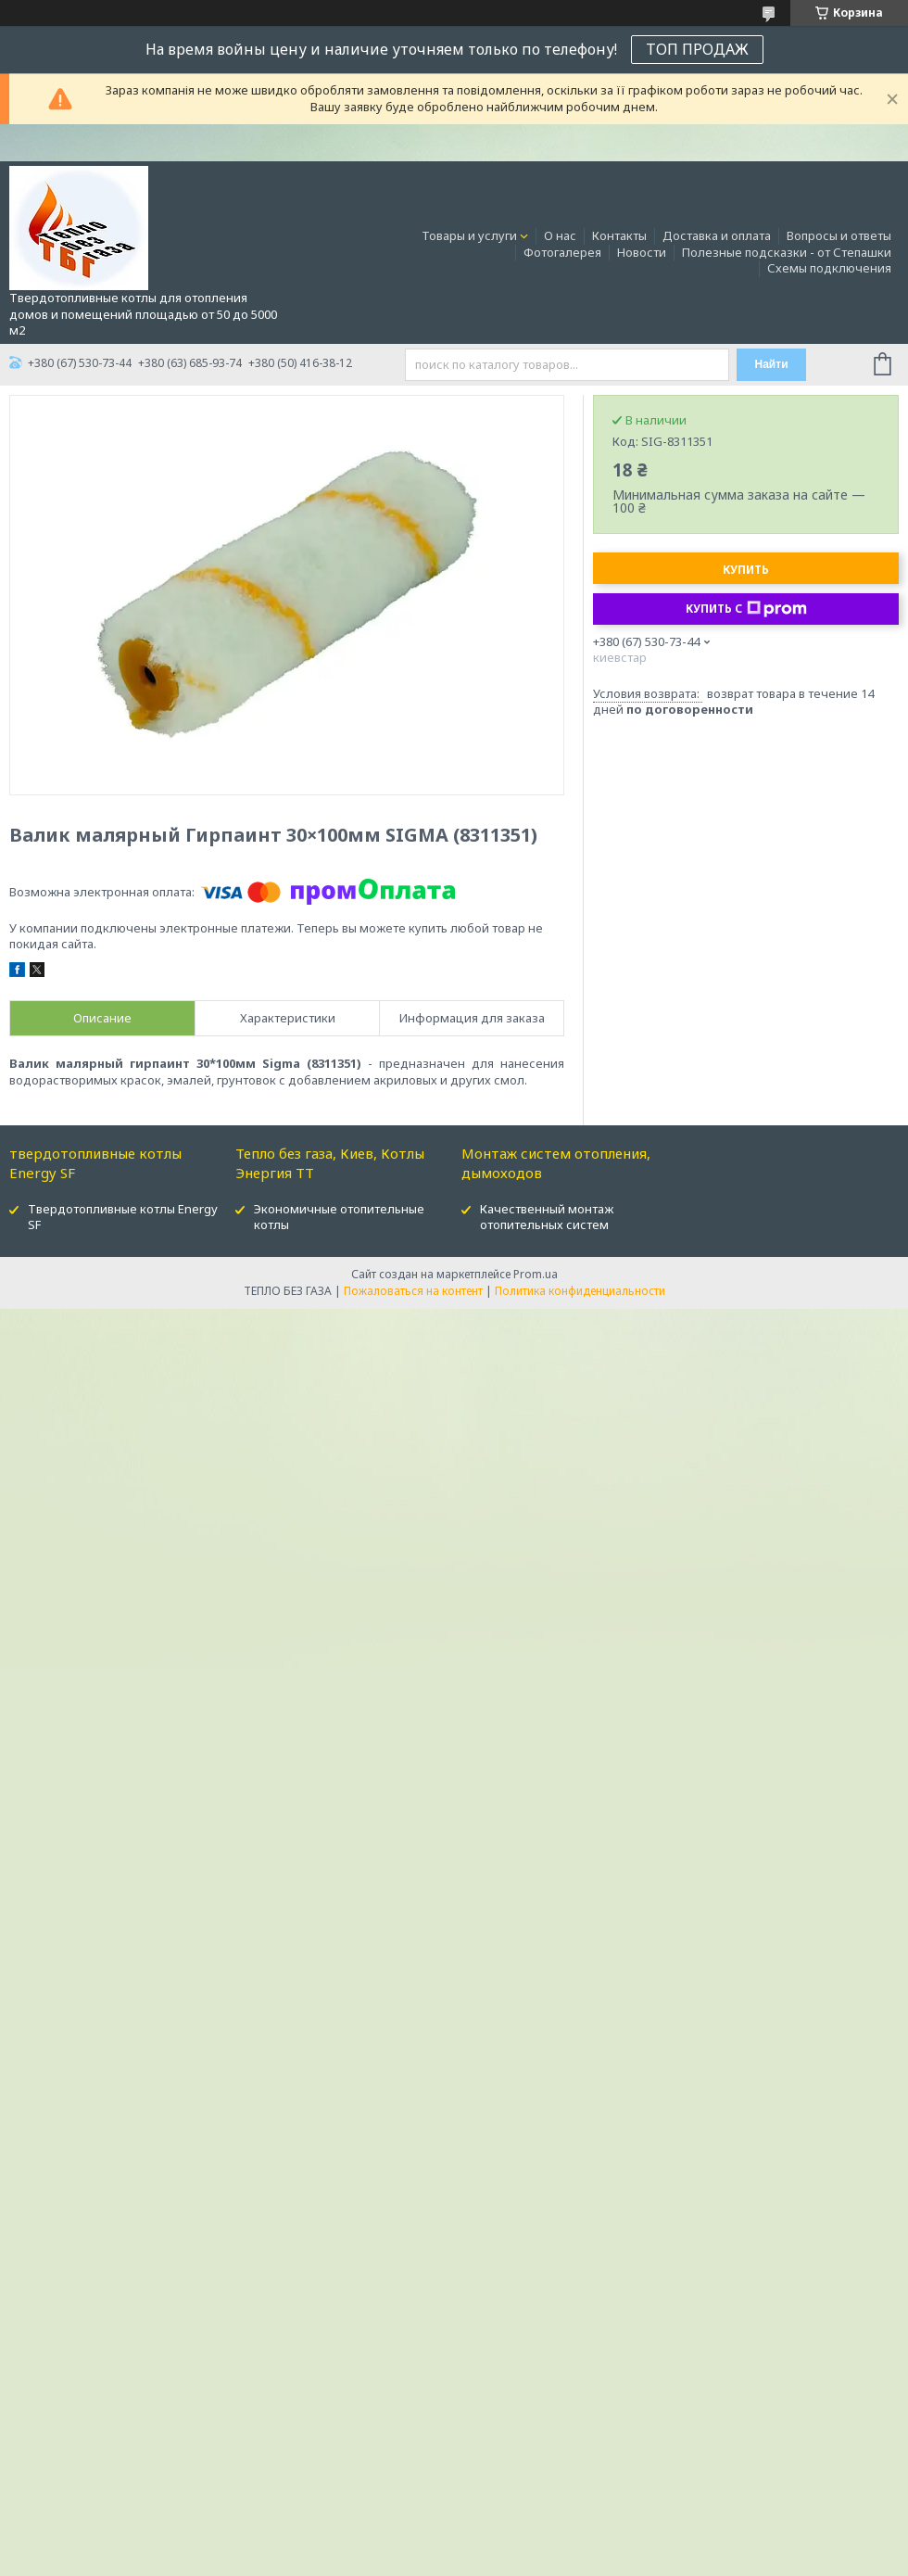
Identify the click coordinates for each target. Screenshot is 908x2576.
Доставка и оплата (716, 235)
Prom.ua (535, 1274)
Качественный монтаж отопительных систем (546, 1216)
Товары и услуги (469, 235)
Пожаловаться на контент (413, 1291)
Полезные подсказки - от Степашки (786, 252)
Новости (641, 252)
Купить (746, 569)
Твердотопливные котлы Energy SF (123, 1216)
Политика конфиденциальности (580, 1291)
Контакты (619, 235)
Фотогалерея (562, 252)
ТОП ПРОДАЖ (697, 49)
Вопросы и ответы (839, 235)
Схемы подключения (829, 268)
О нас (560, 235)
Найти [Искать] (771, 364)
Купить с (746, 609)
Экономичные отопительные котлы (339, 1216)
